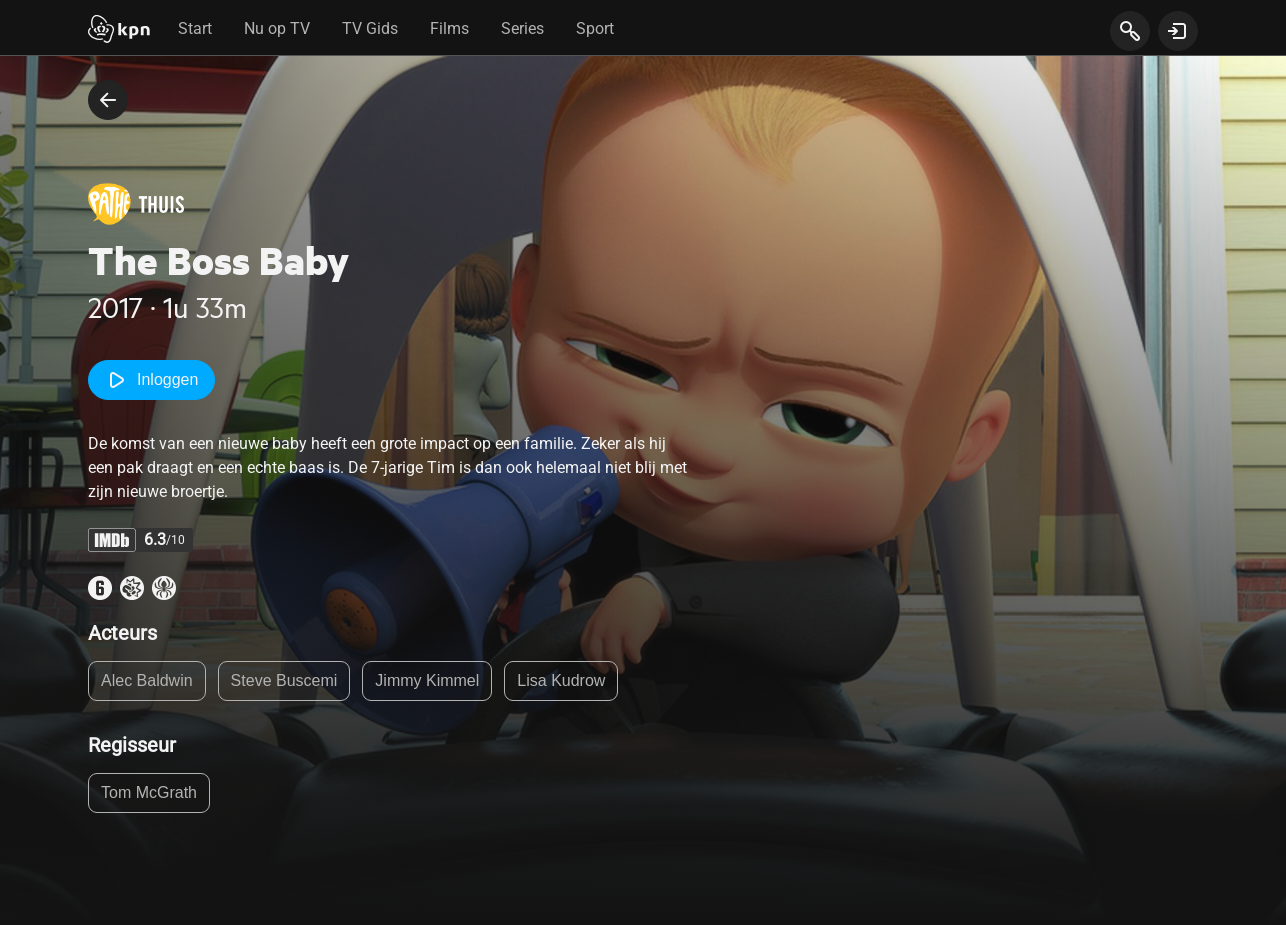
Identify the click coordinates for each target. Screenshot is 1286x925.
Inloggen (151, 380)
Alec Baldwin (147, 680)
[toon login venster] (1178, 31)
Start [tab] (195, 28)
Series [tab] (522, 28)
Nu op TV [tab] (277, 28)
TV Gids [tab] (370, 28)
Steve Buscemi (284, 680)
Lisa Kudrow (561, 680)
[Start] (119, 31)
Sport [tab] (595, 28)
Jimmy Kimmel (427, 680)
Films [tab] (449, 28)
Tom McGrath (149, 792)
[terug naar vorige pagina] (108, 100)
